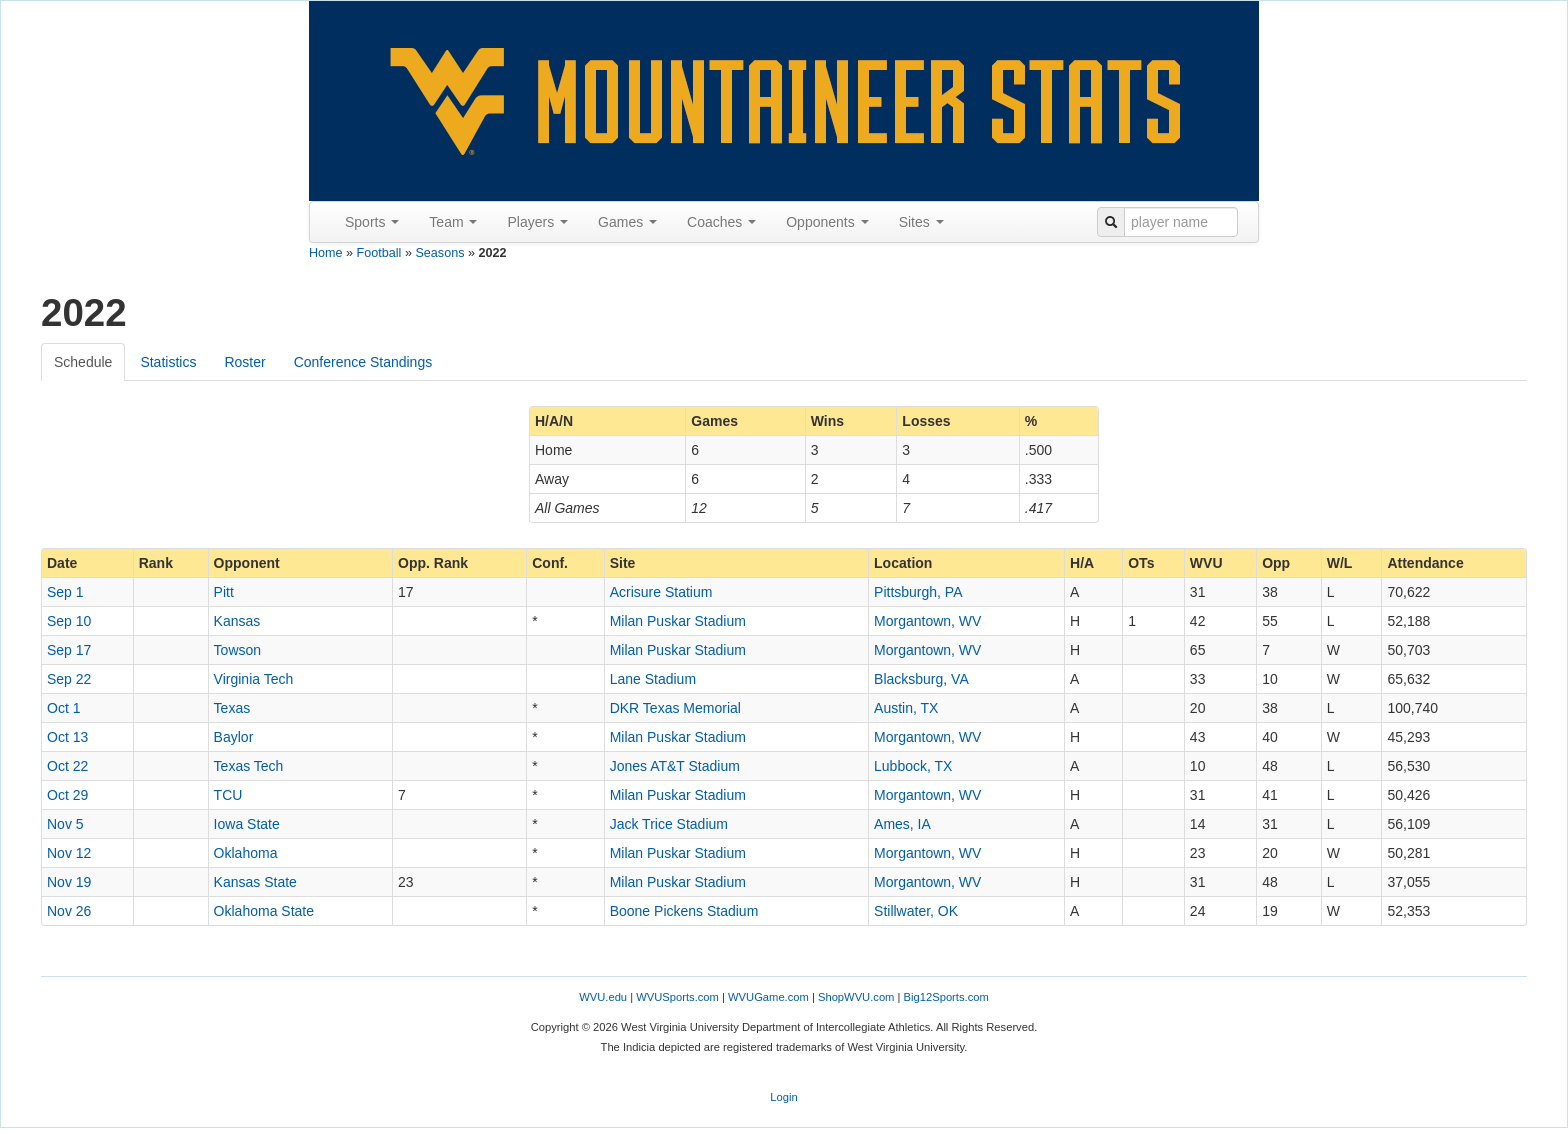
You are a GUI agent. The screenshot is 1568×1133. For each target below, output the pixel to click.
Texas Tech (249, 766)
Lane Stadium (653, 679)
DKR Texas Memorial (675, 708)
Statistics (168, 362)
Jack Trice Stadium (669, 824)
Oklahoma (246, 853)
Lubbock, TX (913, 766)
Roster (244, 362)
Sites (921, 222)
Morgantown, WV (927, 621)
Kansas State (255, 882)
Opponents (827, 222)
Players (537, 222)
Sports (372, 222)
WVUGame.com (768, 997)
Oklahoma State (264, 911)
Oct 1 (63, 708)
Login (783, 1097)
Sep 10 (69, 621)
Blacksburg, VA (921, 679)
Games (627, 222)
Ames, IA (902, 824)
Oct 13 (67, 737)
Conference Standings (363, 362)
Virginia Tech (254, 679)
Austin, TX (906, 708)
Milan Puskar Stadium (678, 621)
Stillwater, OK (916, 911)
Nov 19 (69, 882)
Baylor (234, 737)
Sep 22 (69, 679)
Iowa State (247, 824)
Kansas (237, 621)
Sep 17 (69, 650)
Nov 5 (65, 824)
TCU (228, 795)
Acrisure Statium (661, 592)
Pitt (224, 592)
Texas (232, 708)
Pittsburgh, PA (918, 592)
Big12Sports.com (946, 997)
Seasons (439, 253)
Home (326, 253)
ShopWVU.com (856, 997)
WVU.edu (603, 997)
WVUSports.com (677, 997)
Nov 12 (69, 853)
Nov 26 (69, 911)
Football (379, 253)
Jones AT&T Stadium (675, 766)
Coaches (721, 222)
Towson (237, 650)
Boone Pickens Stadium (684, 911)
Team (453, 222)
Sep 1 (65, 592)
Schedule (83, 362)
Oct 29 (67, 795)
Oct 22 (67, 766)
